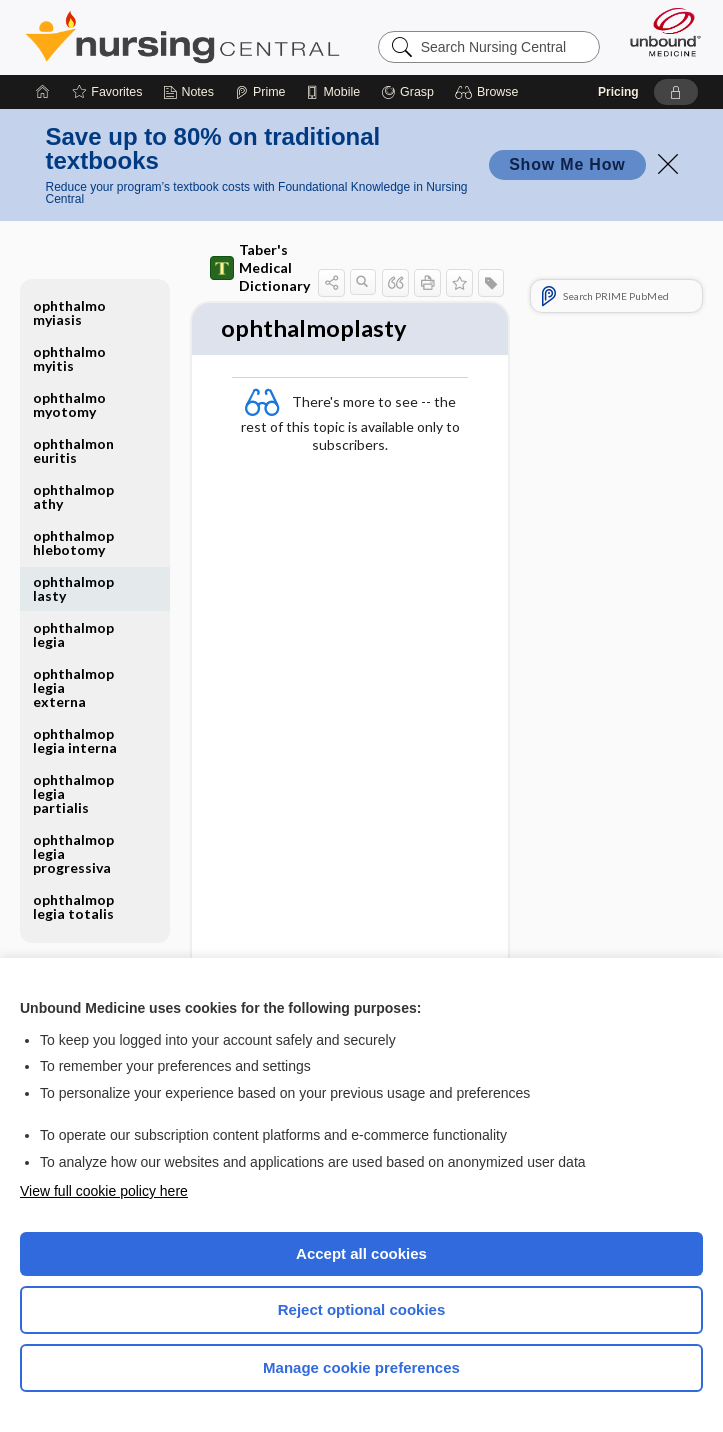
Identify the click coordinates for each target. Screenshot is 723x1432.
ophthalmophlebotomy (73, 542)
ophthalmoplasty (73, 588)
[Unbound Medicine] (659, 32)
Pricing (618, 92)
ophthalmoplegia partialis (73, 793)
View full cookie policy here (104, 1191)
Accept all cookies (361, 1253)
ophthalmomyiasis (69, 312)
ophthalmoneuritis (73, 450)
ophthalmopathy (73, 496)
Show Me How (567, 164)
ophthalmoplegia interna (75, 740)
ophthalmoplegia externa (73, 687)
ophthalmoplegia (73, 634)
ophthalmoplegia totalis (73, 906)
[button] (489, 92)
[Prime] (260, 92)
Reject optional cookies (362, 1309)
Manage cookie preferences (361, 1367)
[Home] (43, 92)
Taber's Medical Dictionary (260, 267)
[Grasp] (407, 92)
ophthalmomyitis (69, 358)
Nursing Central (182, 37)
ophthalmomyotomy (69, 404)
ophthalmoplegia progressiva (73, 853)
